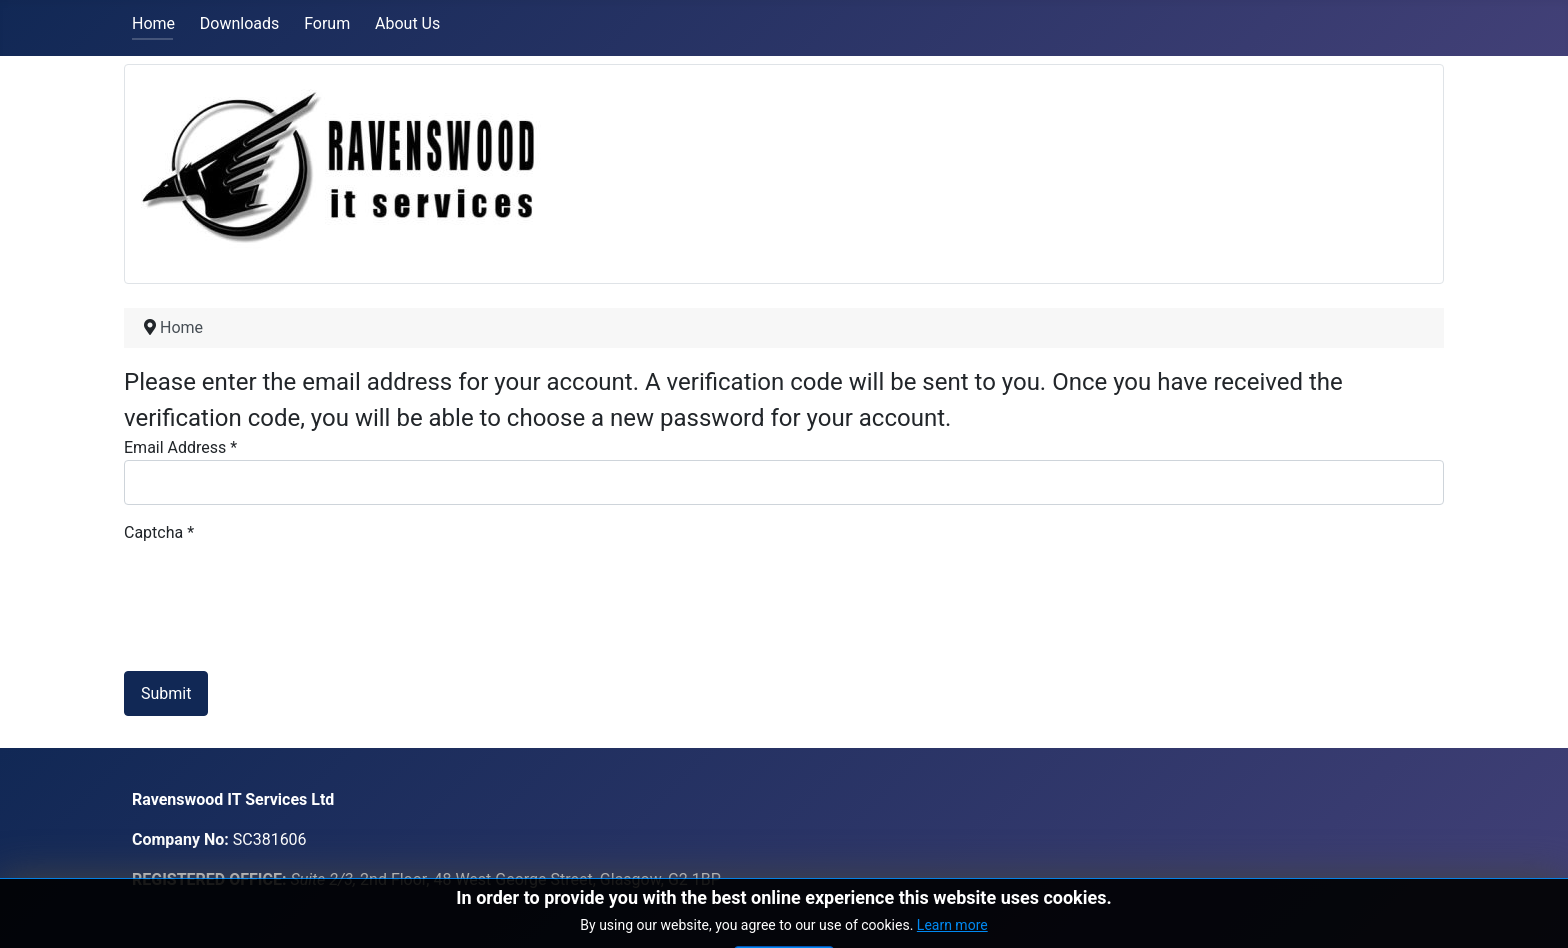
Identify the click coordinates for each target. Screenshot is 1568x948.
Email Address (180, 447)
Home (153, 23)
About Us (407, 23)
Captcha (159, 532)
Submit (166, 693)
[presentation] (276, 584)
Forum (327, 23)
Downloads (239, 23)
